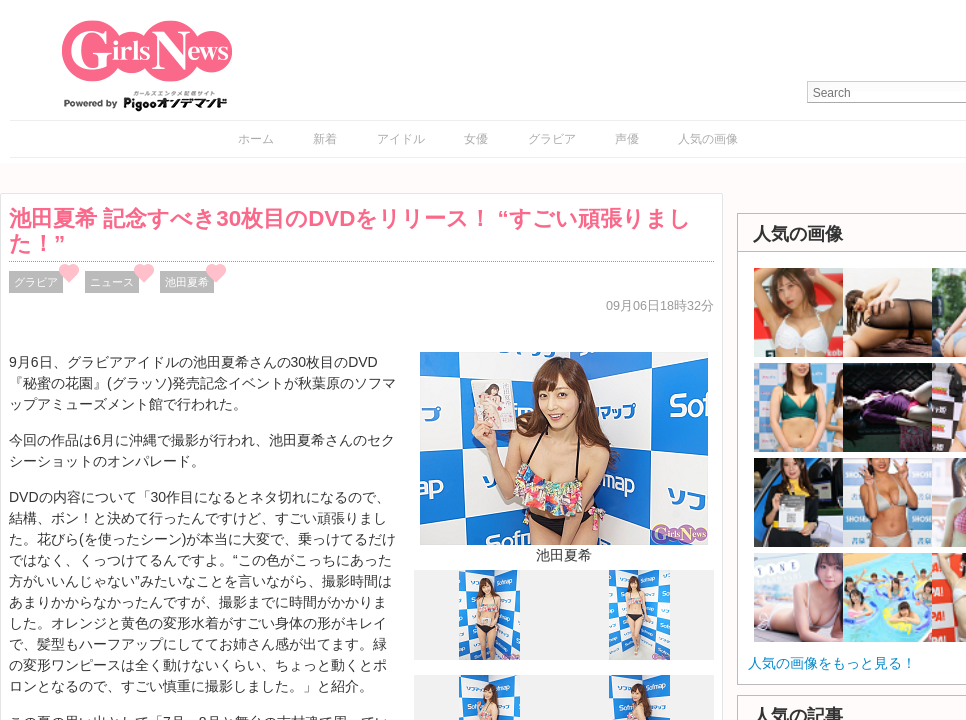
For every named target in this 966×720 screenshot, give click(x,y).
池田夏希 (187, 282)
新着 (325, 139)
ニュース (112, 282)
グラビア (552, 139)
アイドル (401, 139)
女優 (476, 139)
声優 (627, 139)
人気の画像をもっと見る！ (832, 663)
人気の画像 (708, 139)
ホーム (256, 139)
